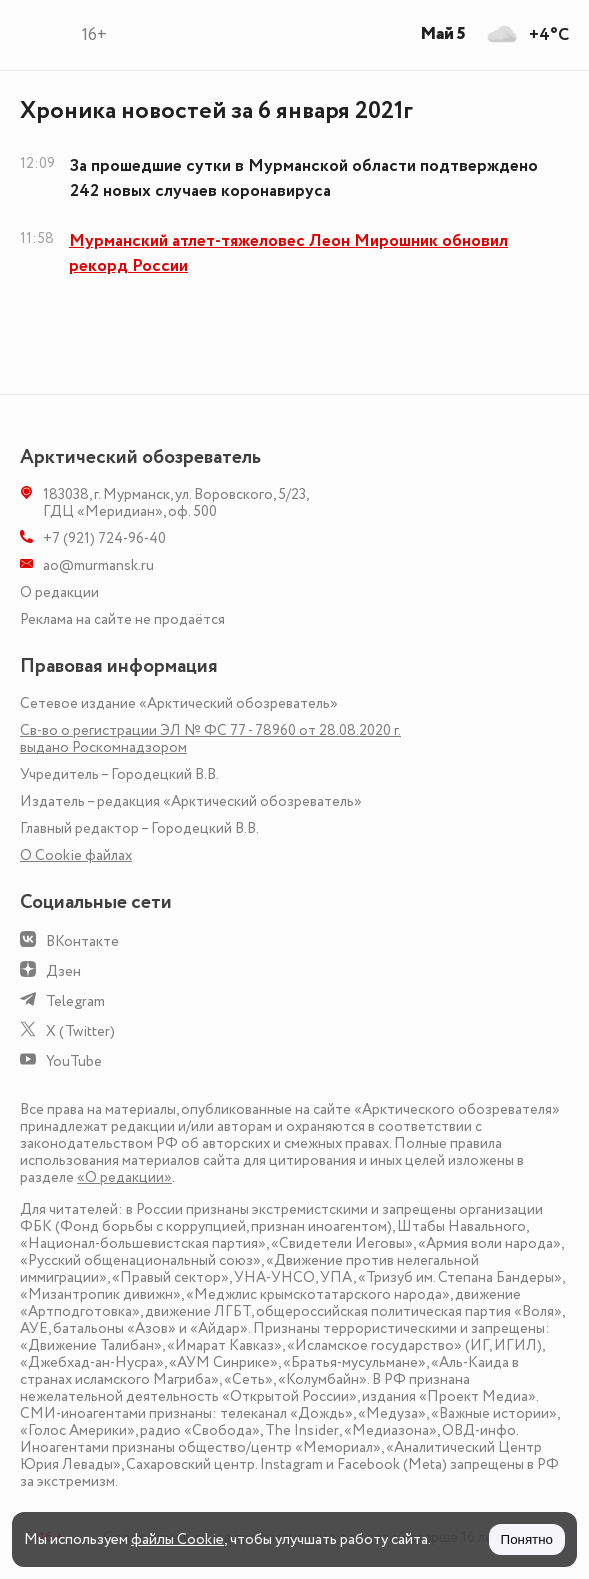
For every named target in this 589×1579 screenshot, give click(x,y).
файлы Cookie (177, 1539)
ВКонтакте (82, 941)
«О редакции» (124, 1177)
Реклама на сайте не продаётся (122, 619)
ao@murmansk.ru (98, 565)
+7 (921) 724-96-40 (104, 538)
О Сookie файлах (76, 855)
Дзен (63, 971)
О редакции (59, 592)
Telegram (75, 1001)
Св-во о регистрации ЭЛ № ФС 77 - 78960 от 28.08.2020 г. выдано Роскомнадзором (210, 739)
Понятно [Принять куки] (527, 1539)
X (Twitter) (80, 1031)
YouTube (74, 1061)
